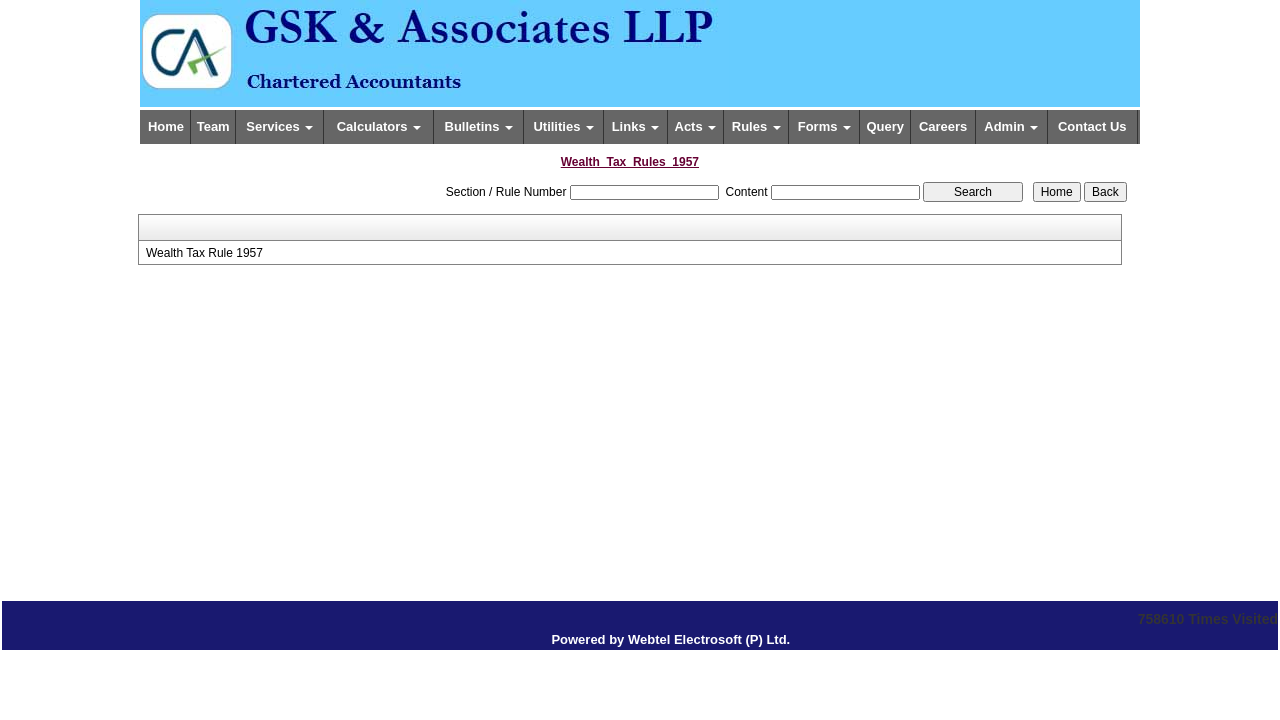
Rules (756, 126)
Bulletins (479, 126)
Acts (696, 126)
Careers (943, 126)
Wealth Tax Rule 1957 (204, 253)
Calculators (379, 126)
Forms (824, 126)
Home (166, 126)
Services (279, 126)
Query (886, 126)
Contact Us (1092, 126)
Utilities (563, 126)
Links (636, 126)
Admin (1011, 126)
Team (213, 126)
